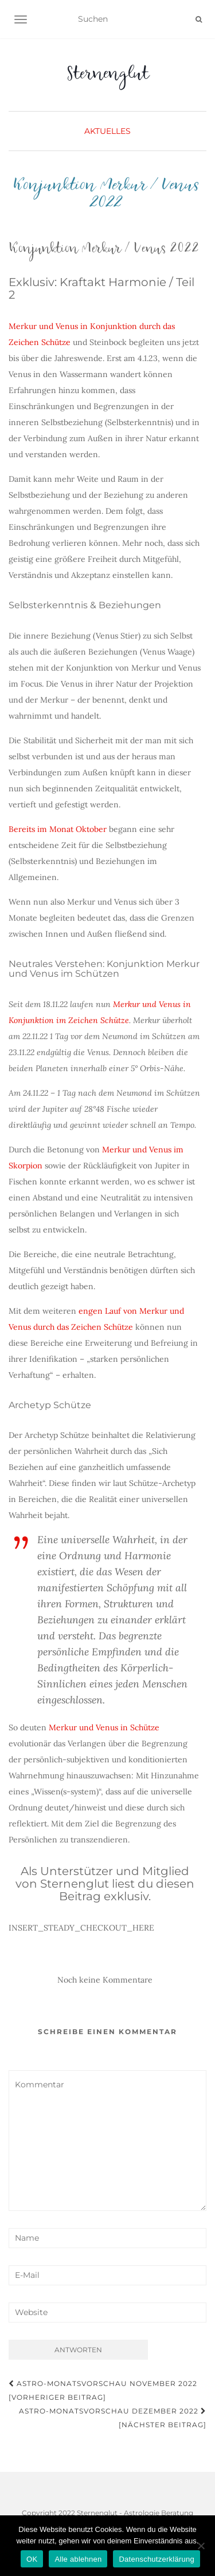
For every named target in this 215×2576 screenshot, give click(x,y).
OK (31, 2559)
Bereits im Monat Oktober (58, 829)
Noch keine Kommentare (105, 1980)
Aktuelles (107, 131)
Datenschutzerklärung (156, 2559)
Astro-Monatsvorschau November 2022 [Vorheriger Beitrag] (103, 2390)
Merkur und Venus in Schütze (104, 1727)
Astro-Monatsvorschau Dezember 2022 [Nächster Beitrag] (112, 2418)
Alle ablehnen (77, 2559)
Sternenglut (107, 76)
